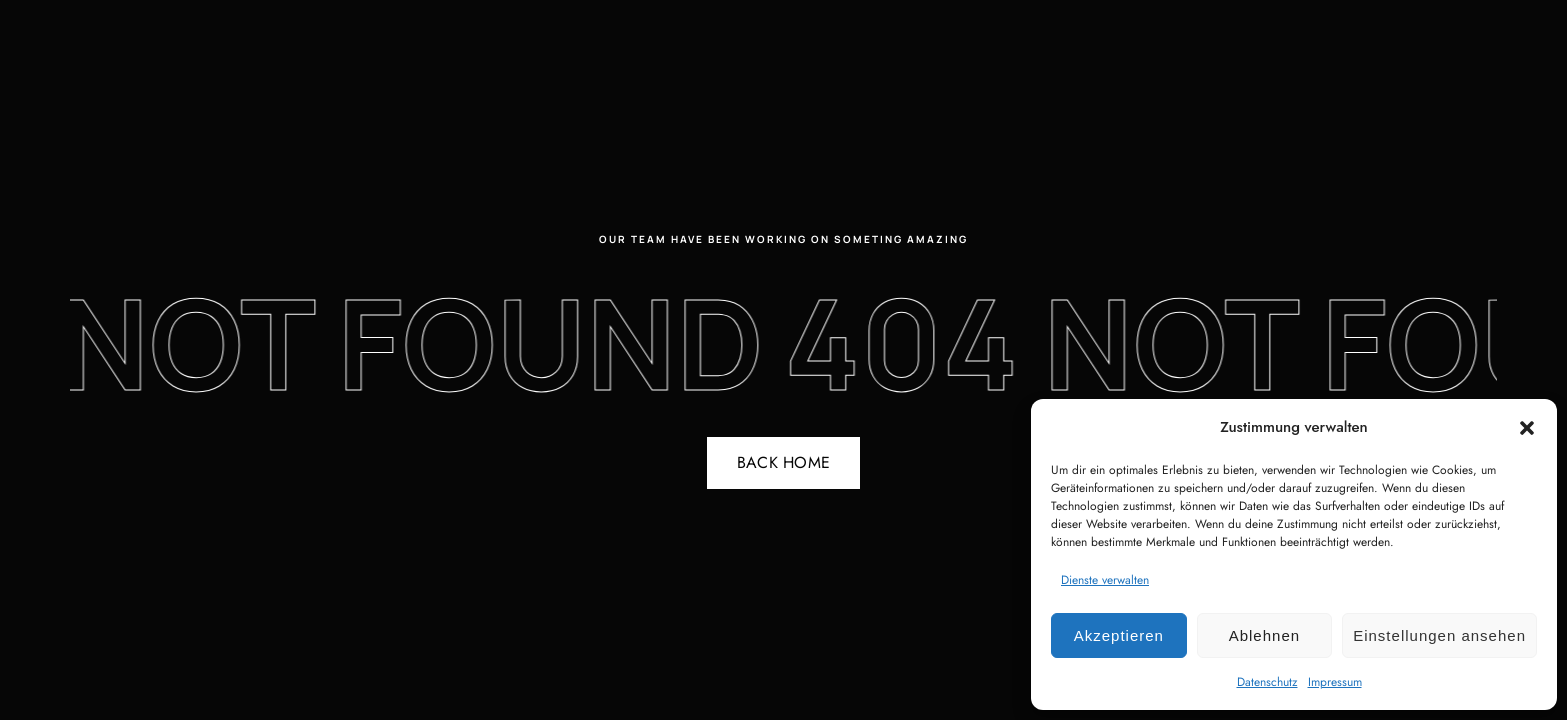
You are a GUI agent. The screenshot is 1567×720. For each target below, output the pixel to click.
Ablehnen (1264, 635)
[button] (1527, 428)
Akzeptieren (1119, 635)
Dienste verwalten (1105, 580)
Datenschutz (1267, 682)
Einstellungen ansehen (1439, 635)
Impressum (1335, 682)
